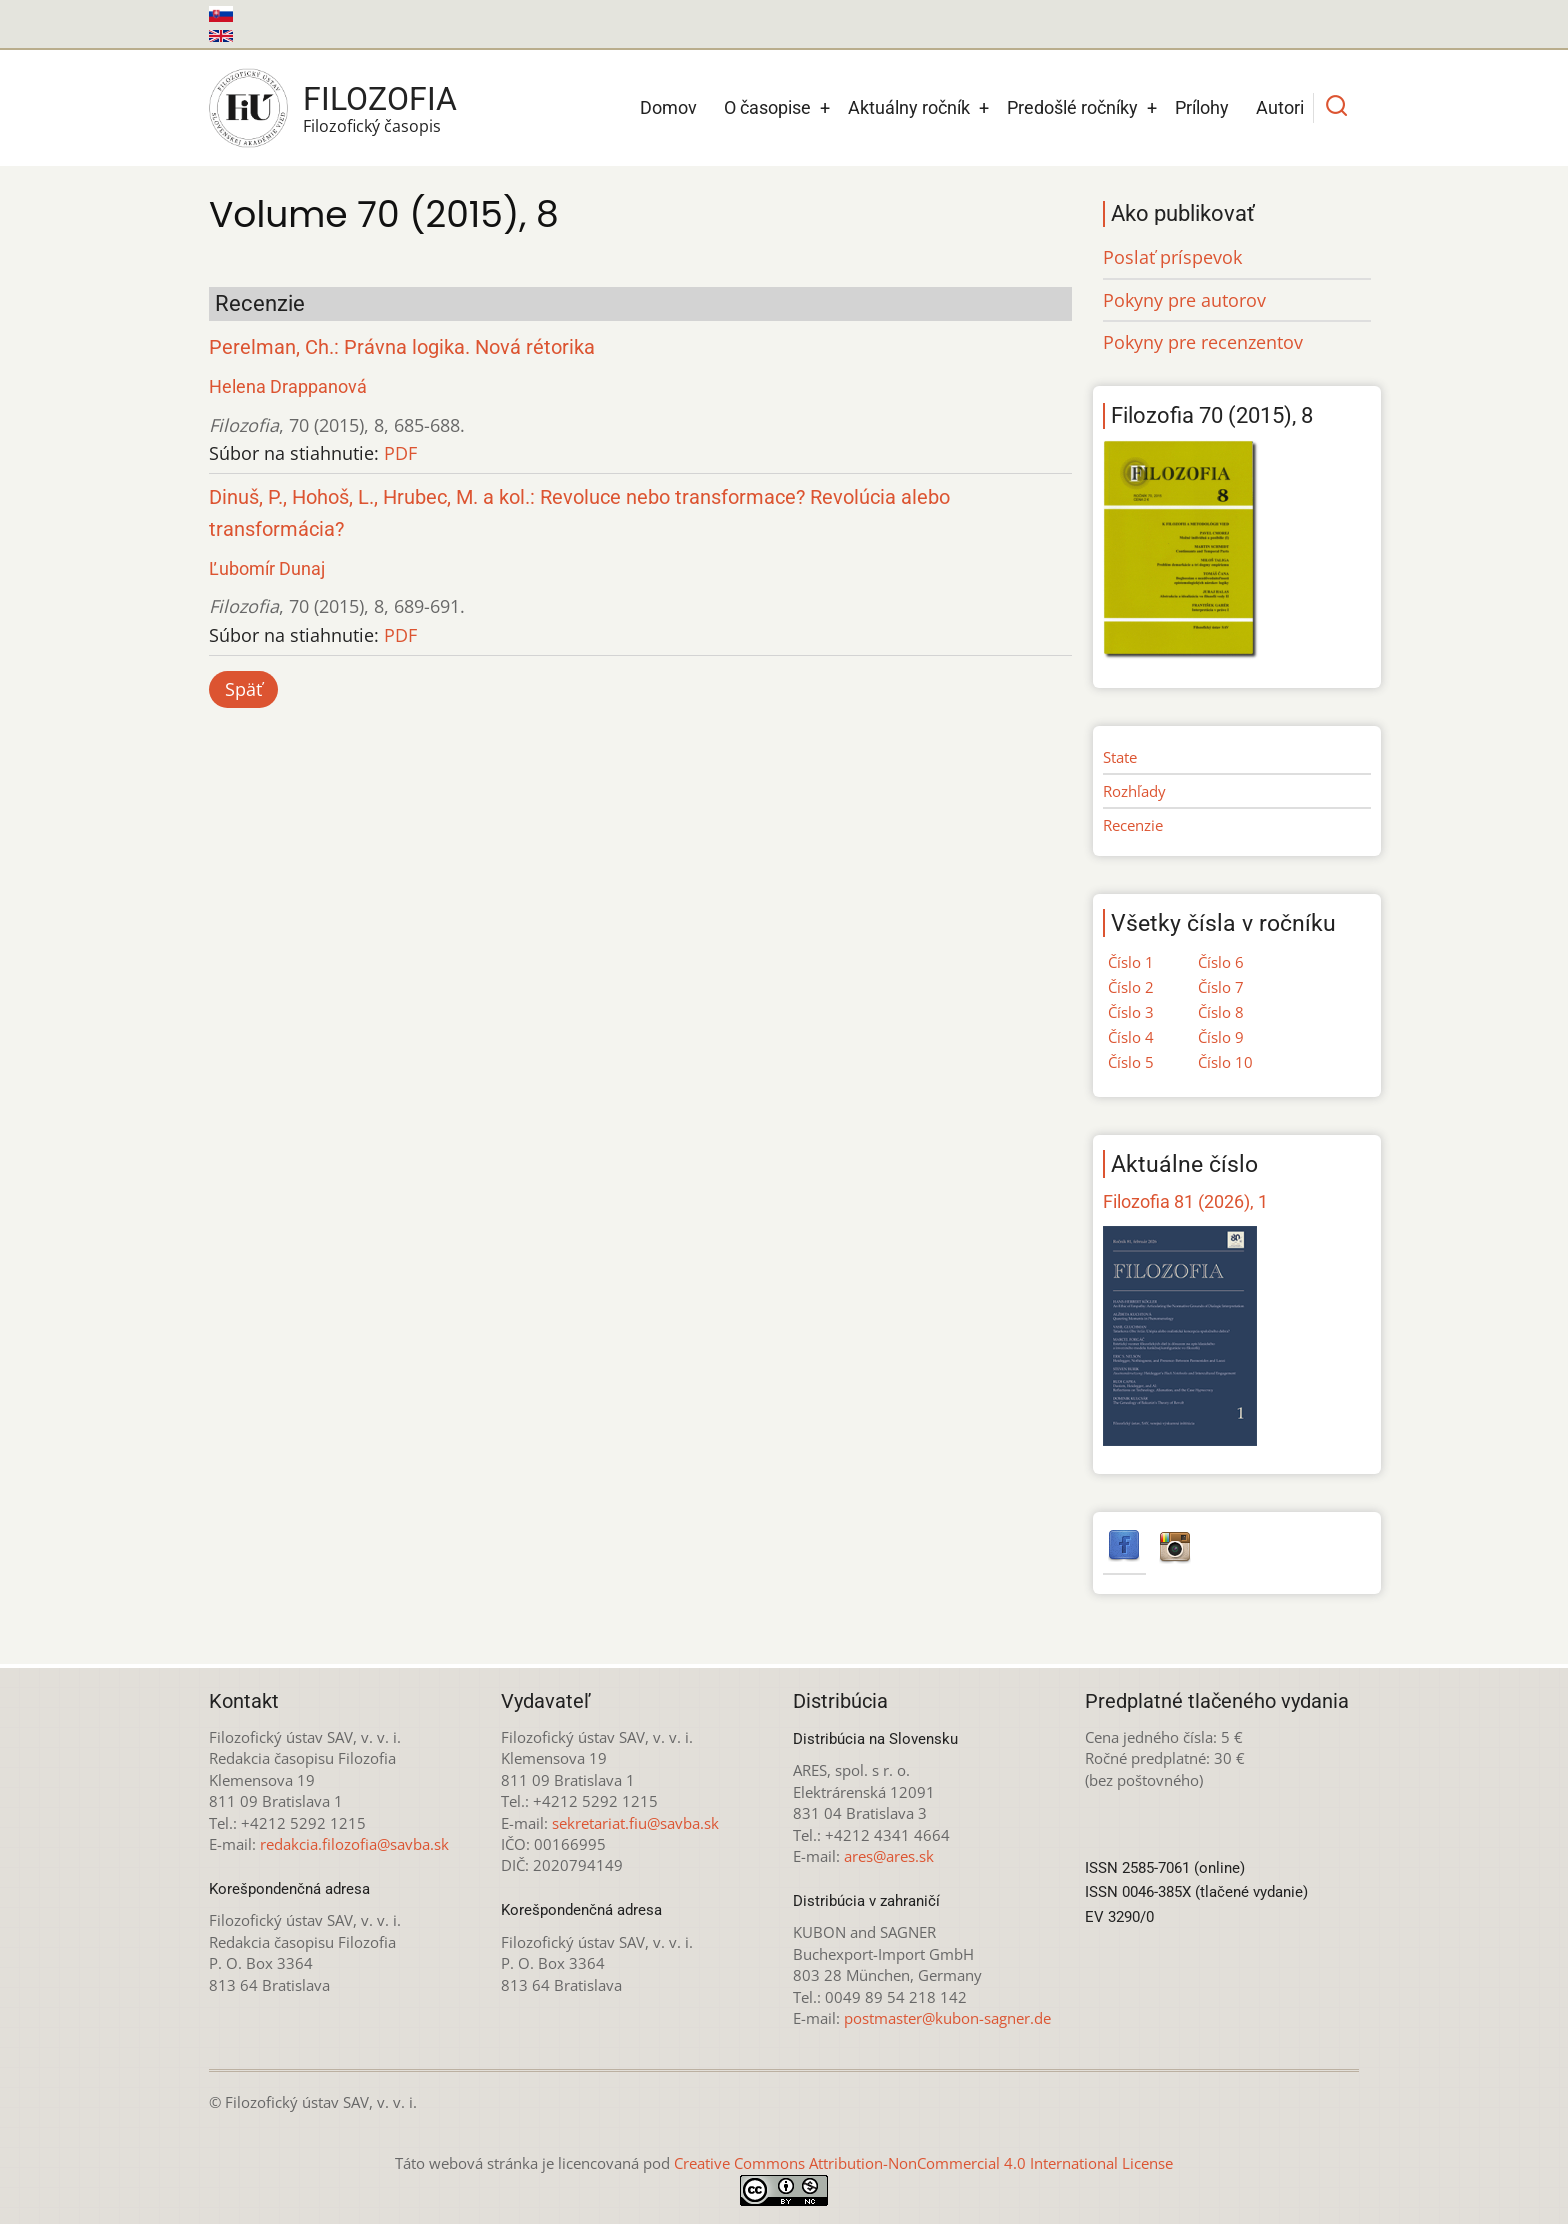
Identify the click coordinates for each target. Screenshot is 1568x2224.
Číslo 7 (1221, 987)
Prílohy (1202, 107)
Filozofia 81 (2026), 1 (1185, 1201)
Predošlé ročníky (1072, 107)
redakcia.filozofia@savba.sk (354, 1844)
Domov (668, 107)
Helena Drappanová (288, 386)
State (1120, 757)
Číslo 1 (1131, 962)
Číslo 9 (1221, 1037)
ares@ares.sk (889, 1856)
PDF (400, 453)
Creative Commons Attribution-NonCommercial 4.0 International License (923, 2163)
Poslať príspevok (1172, 257)
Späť (243, 689)
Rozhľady (1134, 791)
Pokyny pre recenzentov (1203, 342)
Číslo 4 (1131, 1037)
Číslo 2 (1131, 987)
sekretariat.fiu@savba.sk (635, 1823)
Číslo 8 (1221, 1012)
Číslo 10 (1225, 1062)
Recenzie (1133, 825)
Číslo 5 (1131, 1062)
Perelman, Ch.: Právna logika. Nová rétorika (402, 347)
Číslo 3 (1131, 1012)
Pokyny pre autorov (1184, 300)
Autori (1280, 107)
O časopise (767, 107)
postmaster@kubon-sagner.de (947, 2018)
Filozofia (380, 99)
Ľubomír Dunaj (267, 568)
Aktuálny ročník (909, 107)
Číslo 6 (1221, 962)
